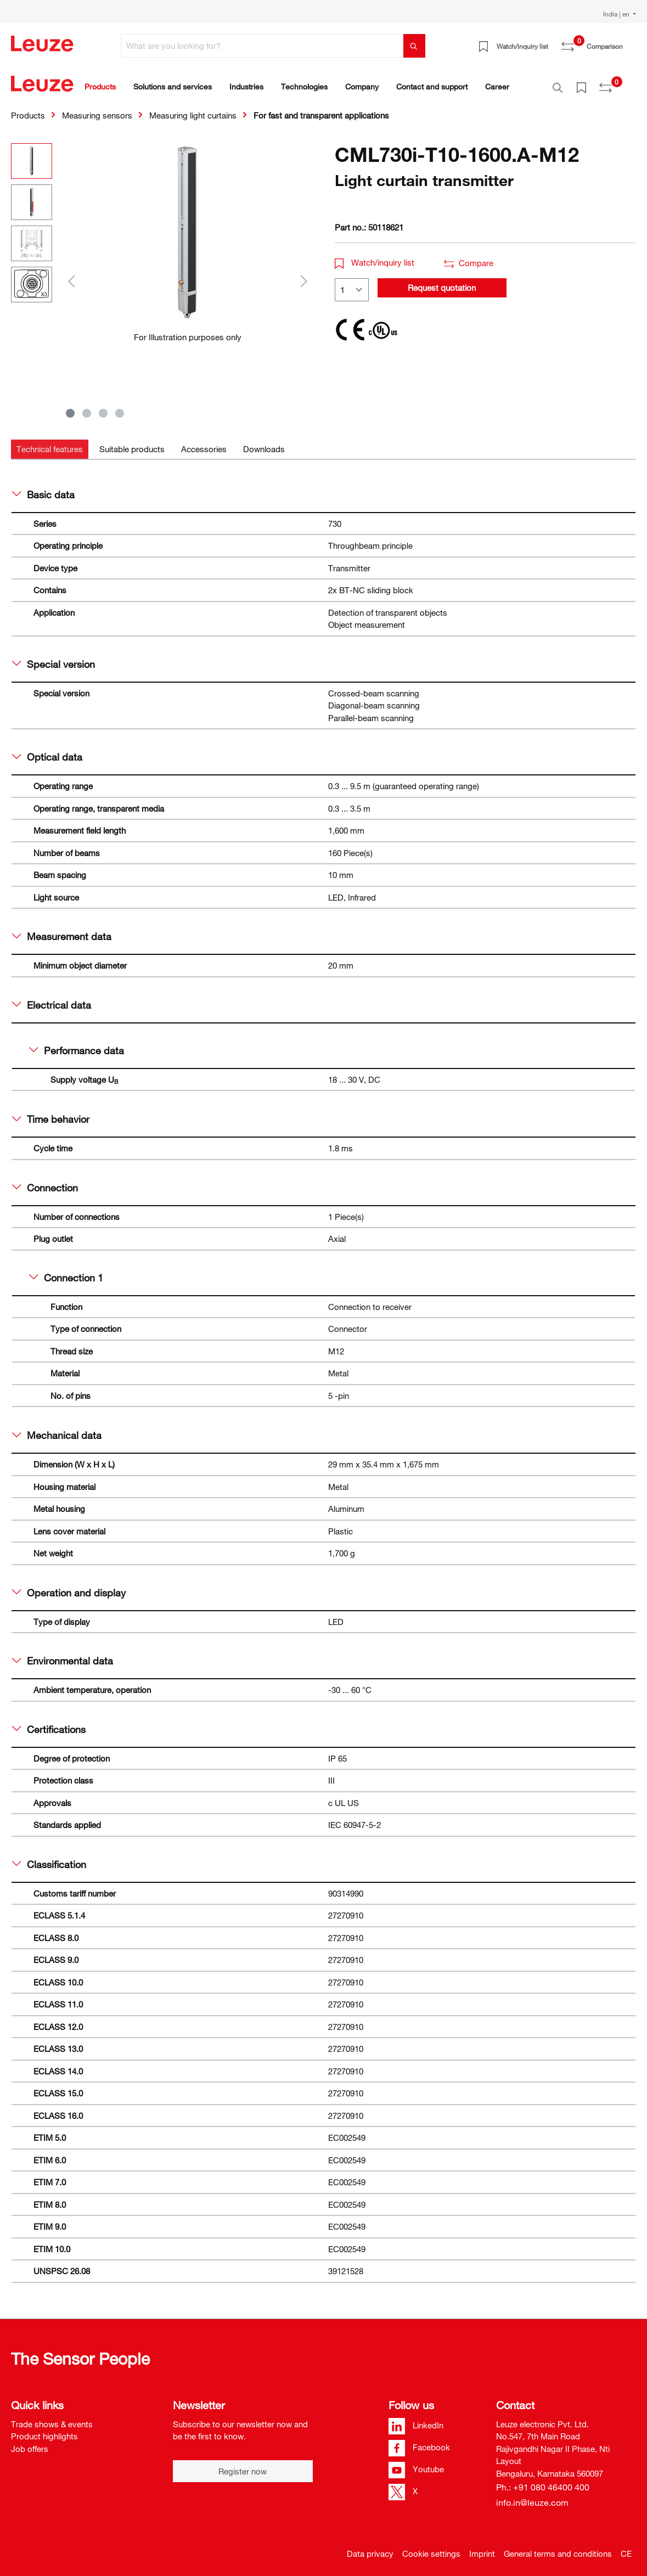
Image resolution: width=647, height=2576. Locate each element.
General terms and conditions (558, 2547)
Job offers (29, 2443)
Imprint (482, 2547)
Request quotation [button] (442, 281)
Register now (242, 2465)
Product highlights (44, 2430)
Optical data (47, 751)
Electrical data (51, 999)
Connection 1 (66, 1271)
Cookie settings (431, 2547)
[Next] (304, 275)
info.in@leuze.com (532, 2496)
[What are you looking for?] (262, 46)
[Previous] (71, 275)
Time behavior (50, 1113)
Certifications (49, 1723)
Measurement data (61, 930)
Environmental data (62, 1655)
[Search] (414, 46)
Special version (53, 658)
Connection (45, 1181)
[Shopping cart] (629, 42)
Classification (49, 1858)
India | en (617, 13)
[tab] (49, 443)
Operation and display (69, 1587)
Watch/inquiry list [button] (375, 256)
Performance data (76, 1044)
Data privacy (370, 2547)
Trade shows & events (52, 2418)
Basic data (43, 488)
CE (626, 2547)
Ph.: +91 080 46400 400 (542, 2481)
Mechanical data (57, 1429)
